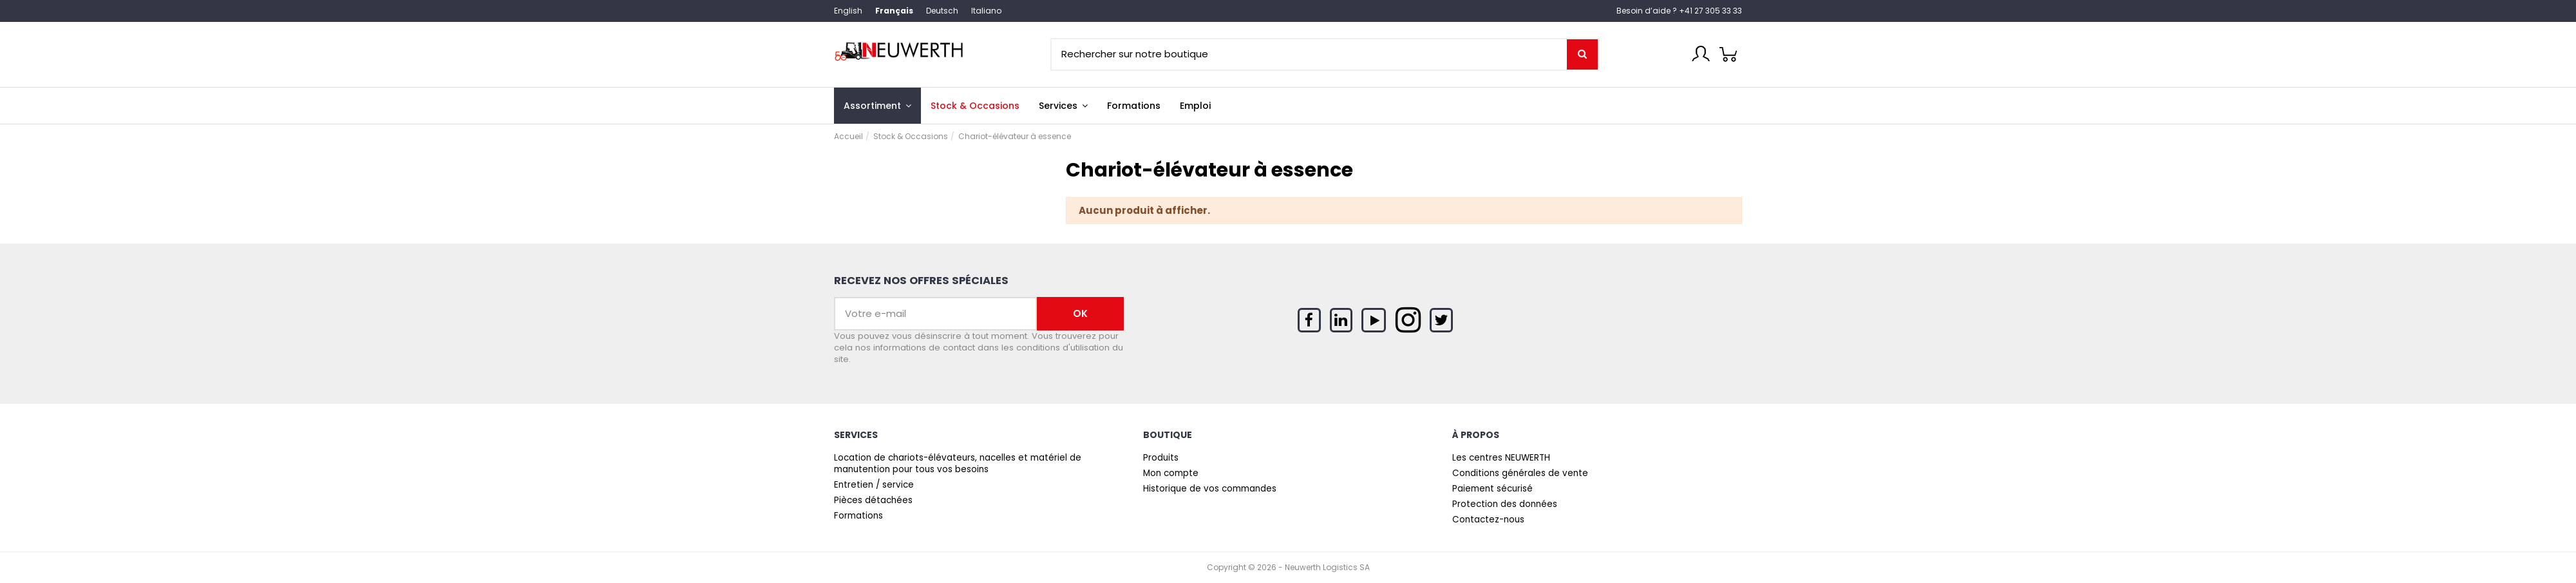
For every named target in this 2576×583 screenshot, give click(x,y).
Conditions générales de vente (1520, 473)
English (848, 10)
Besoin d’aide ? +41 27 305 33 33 (1679, 10)
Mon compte (1170, 473)
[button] (1063, 106)
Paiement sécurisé (1492, 489)
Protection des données (1504, 504)
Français (894, 10)
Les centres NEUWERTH (1501, 458)
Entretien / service (874, 485)
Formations (858, 516)
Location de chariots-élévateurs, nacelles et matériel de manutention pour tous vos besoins (957, 463)
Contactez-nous (1488, 520)
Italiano (986, 10)
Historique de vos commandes (1209, 489)
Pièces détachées (873, 500)
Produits (1161, 458)
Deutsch (942, 10)
